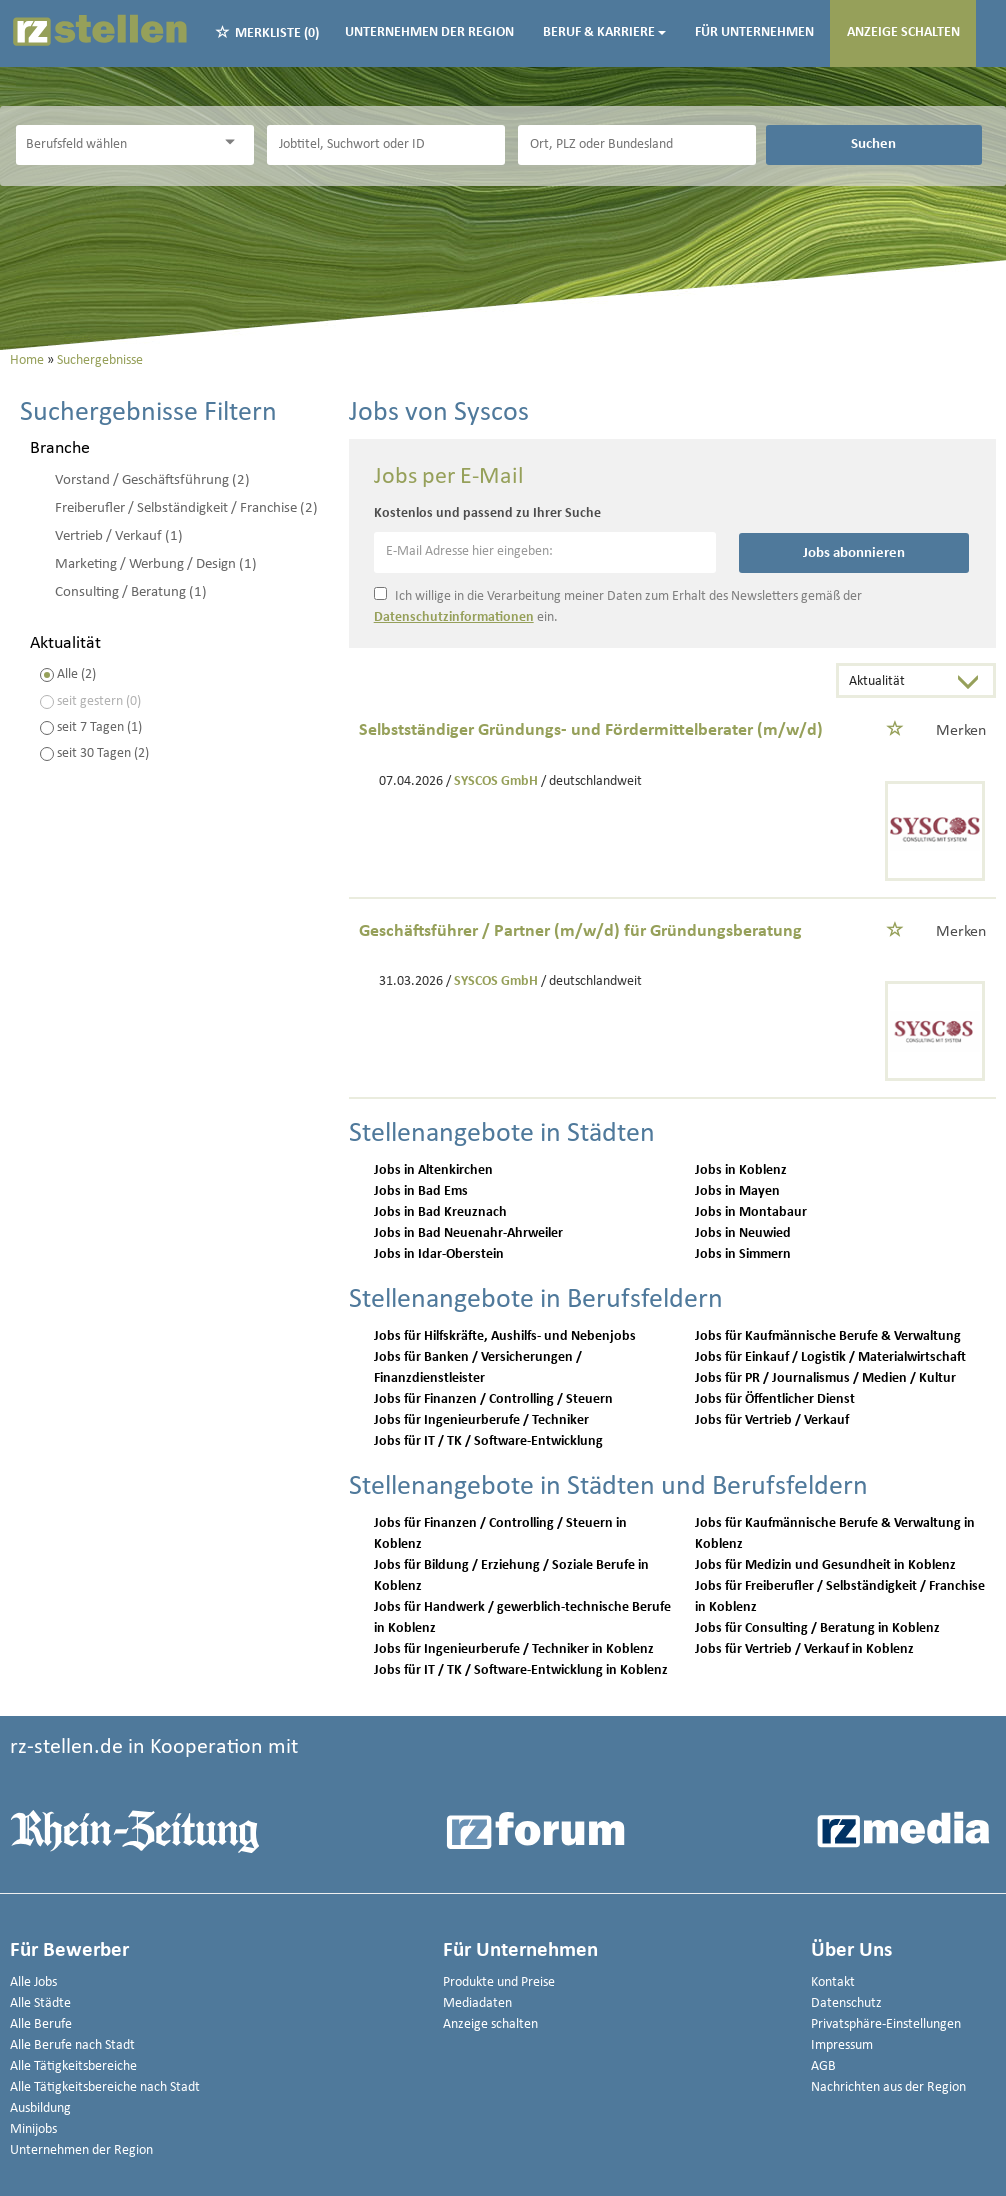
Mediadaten (477, 2003)
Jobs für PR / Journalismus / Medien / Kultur (825, 1378)
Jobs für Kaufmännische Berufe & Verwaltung (828, 1336)
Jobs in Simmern (743, 1254)
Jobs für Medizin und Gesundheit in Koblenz (825, 1565)
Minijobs (33, 2129)
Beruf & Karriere (604, 32)
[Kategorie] (115, 145)
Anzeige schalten (903, 32)
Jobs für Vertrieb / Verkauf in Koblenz (804, 1649)
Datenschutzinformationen (454, 617)
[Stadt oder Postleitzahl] (637, 145)
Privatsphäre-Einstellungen (886, 2024)
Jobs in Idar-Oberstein (439, 1254)
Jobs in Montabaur (751, 1212)
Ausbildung (40, 2108)
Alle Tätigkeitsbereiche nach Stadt (105, 2087)
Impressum (842, 2045)
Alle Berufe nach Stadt (72, 2045)
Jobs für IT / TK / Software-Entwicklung (488, 1441)
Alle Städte (40, 2003)
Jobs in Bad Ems (421, 1191)
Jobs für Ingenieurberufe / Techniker (481, 1420)
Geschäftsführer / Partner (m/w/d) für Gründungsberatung (580, 931)
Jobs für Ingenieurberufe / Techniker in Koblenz (514, 1649)
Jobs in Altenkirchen (433, 1170)
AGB (823, 2066)
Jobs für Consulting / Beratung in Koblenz (817, 1628)
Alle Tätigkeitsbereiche (73, 2066)
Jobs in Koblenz (741, 1170)
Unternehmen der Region (429, 32)
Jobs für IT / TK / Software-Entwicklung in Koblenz (521, 1670)
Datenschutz (846, 2003)
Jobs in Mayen (737, 1191)
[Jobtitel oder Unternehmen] (386, 145)
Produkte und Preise (499, 1982)
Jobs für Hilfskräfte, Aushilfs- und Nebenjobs (505, 1336)
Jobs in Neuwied (743, 1233)
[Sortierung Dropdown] (973, 682)
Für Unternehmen (754, 32)
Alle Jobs (33, 1982)
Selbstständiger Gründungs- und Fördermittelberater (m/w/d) (591, 730)
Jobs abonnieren (854, 553)
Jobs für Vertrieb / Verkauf (772, 1420)
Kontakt (833, 1982)
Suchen (873, 144)
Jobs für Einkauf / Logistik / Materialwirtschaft (830, 1357)
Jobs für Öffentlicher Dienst (775, 1399)
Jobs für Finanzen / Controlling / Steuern (493, 1399)
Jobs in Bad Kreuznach (440, 1212)
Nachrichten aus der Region (888, 2087)
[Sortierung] (896, 682)
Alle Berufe (41, 2024)
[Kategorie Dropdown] (234, 142)
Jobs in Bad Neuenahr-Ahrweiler (468, 1233)
